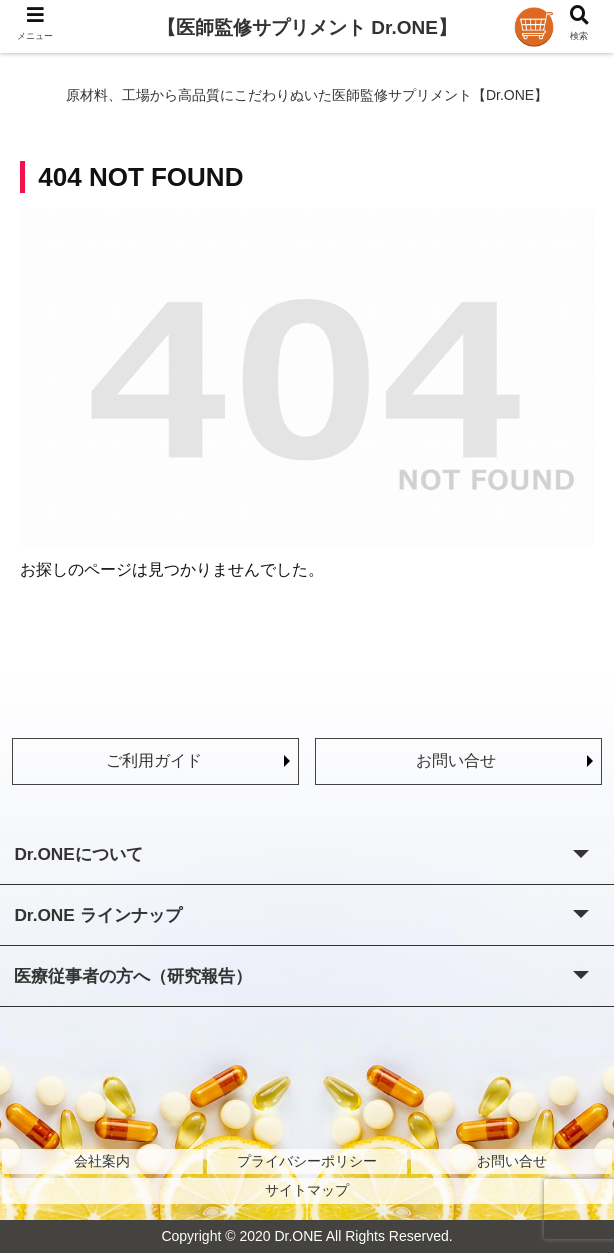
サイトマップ (307, 1190)
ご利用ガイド (154, 760)
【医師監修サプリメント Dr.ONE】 (307, 27)
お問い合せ (456, 760)
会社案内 (102, 1161)
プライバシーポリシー (307, 1161)
